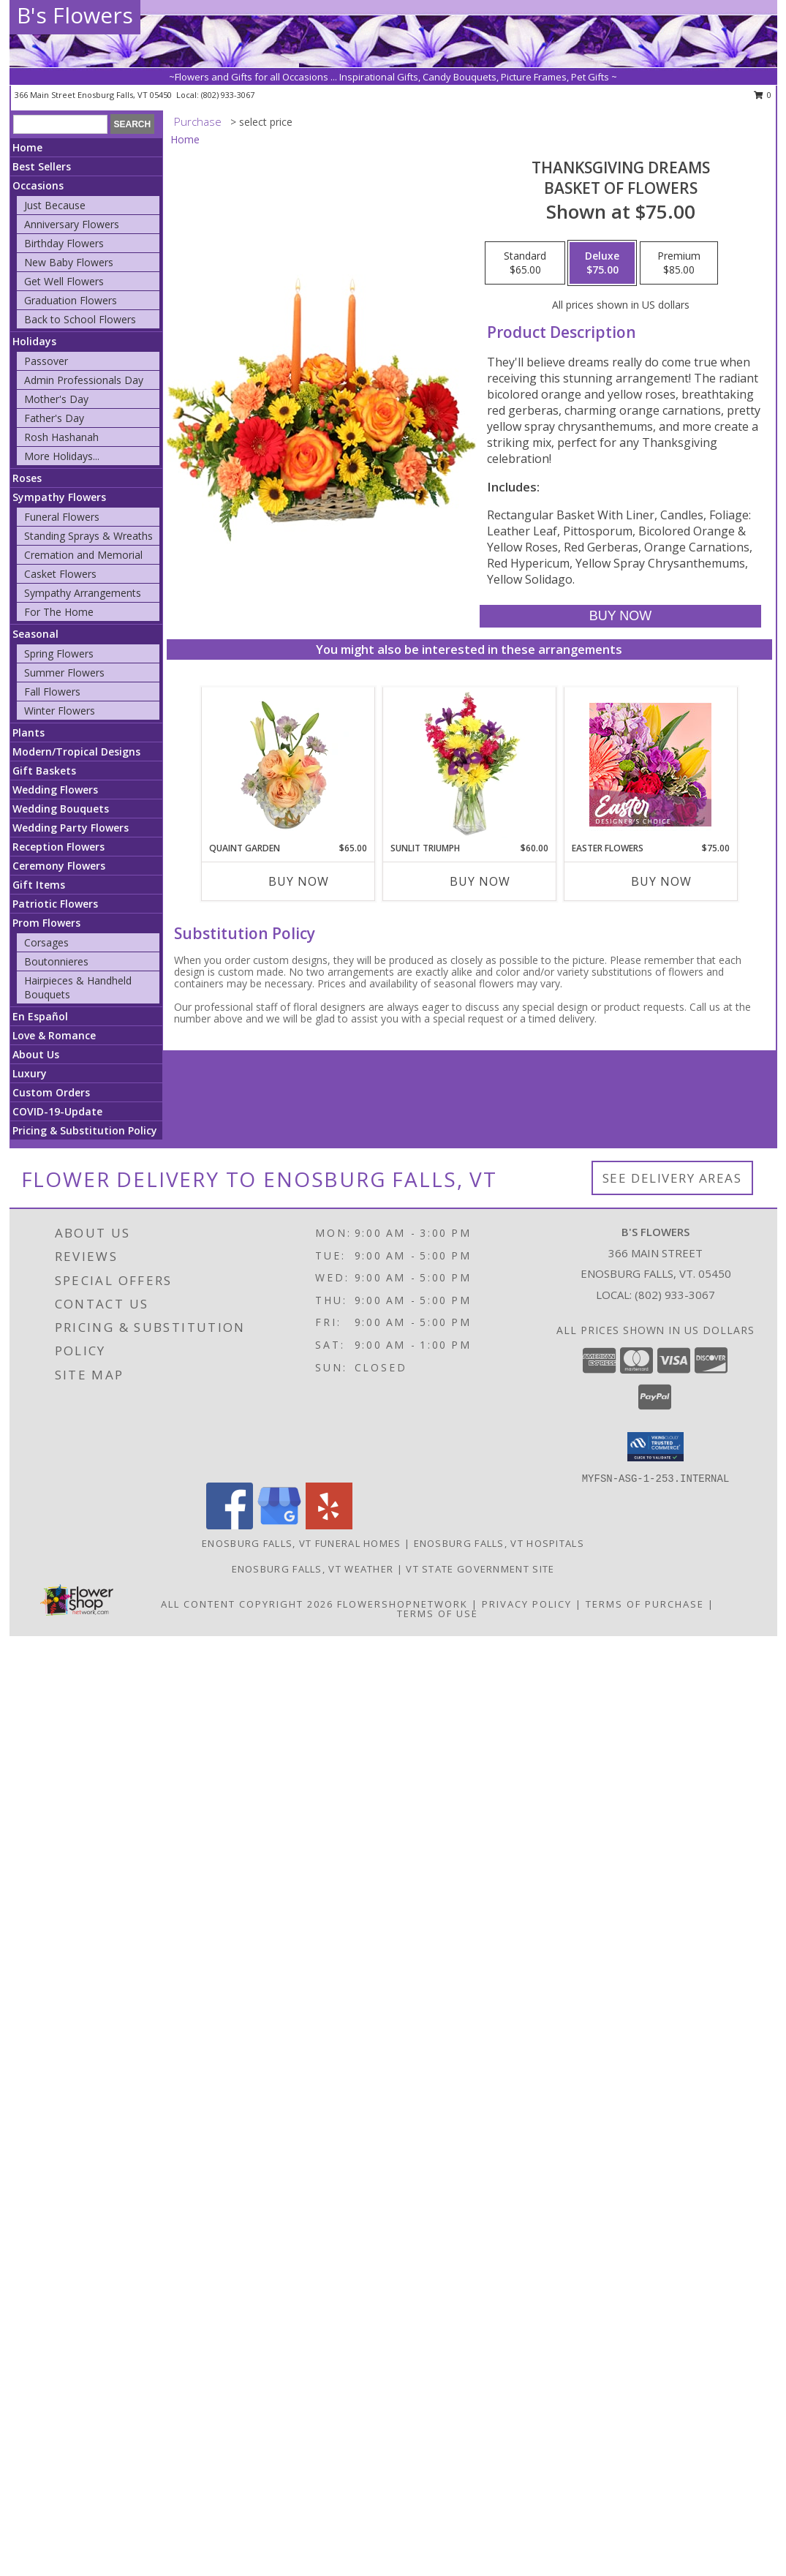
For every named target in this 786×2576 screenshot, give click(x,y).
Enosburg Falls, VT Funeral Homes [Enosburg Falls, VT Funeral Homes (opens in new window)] (301, 1543)
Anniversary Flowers (71, 224)
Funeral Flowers (61, 517)
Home (27, 147)
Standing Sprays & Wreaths (88, 536)
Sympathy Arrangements (82, 593)
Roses (27, 478)
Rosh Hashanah (61, 437)
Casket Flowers (60, 574)
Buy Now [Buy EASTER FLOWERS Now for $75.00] (661, 881)
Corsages (46, 942)
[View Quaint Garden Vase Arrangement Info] (288, 764)
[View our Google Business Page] (279, 1525)
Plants (28, 732)
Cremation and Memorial (83, 555)
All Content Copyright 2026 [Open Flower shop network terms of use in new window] (247, 1604)
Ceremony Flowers (58, 866)
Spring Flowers (59, 653)
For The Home (59, 612)
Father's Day (54, 418)
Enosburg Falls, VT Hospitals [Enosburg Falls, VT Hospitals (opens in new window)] (499, 1543)
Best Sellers (41, 166)
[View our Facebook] (229, 1525)
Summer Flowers (64, 672)
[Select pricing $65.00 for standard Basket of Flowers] (524, 263)
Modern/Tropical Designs (76, 751)
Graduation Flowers (70, 300)
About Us (35, 1054)
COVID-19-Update (57, 1111)
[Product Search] (60, 124)
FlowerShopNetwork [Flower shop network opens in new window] (402, 1604)
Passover (46, 361)
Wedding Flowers (55, 789)
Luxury (29, 1073)
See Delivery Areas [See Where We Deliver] (672, 1178)
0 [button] (763, 94)
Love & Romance (54, 1035)
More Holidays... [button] (61, 456)
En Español (40, 1016)
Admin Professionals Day (83, 380)
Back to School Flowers (80, 319)
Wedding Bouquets (60, 809)
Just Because (55, 205)
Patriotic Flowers (55, 904)
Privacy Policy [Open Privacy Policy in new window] (527, 1604)
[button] (655, 1446)
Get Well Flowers (64, 281)
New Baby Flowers (68, 262)
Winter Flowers (59, 711)
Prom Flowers (46, 923)
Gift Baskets (44, 770)
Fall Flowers (52, 691)
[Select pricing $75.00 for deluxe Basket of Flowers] (602, 263)
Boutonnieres (56, 961)
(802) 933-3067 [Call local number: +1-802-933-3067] (227, 94)
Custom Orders (51, 1092)
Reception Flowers (58, 847)
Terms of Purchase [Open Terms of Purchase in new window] (645, 1604)
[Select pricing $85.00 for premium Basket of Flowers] (678, 263)
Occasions (38, 185)
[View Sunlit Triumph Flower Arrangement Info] (469, 764)
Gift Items (38, 885)
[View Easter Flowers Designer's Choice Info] (650, 764)
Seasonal (35, 634)
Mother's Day (56, 399)
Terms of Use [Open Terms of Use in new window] (437, 1613)
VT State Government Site (480, 1568)
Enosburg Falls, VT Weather (313, 1568)
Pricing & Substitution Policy (84, 1130)
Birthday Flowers (64, 243)
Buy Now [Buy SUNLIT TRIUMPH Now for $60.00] (480, 881)
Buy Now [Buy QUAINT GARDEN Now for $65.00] (298, 881)
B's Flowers (75, 15)
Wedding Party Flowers (70, 828)
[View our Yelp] (329, 1525)
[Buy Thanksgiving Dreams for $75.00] (620, 616)
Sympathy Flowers (59, 497)
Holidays (34, 341)
